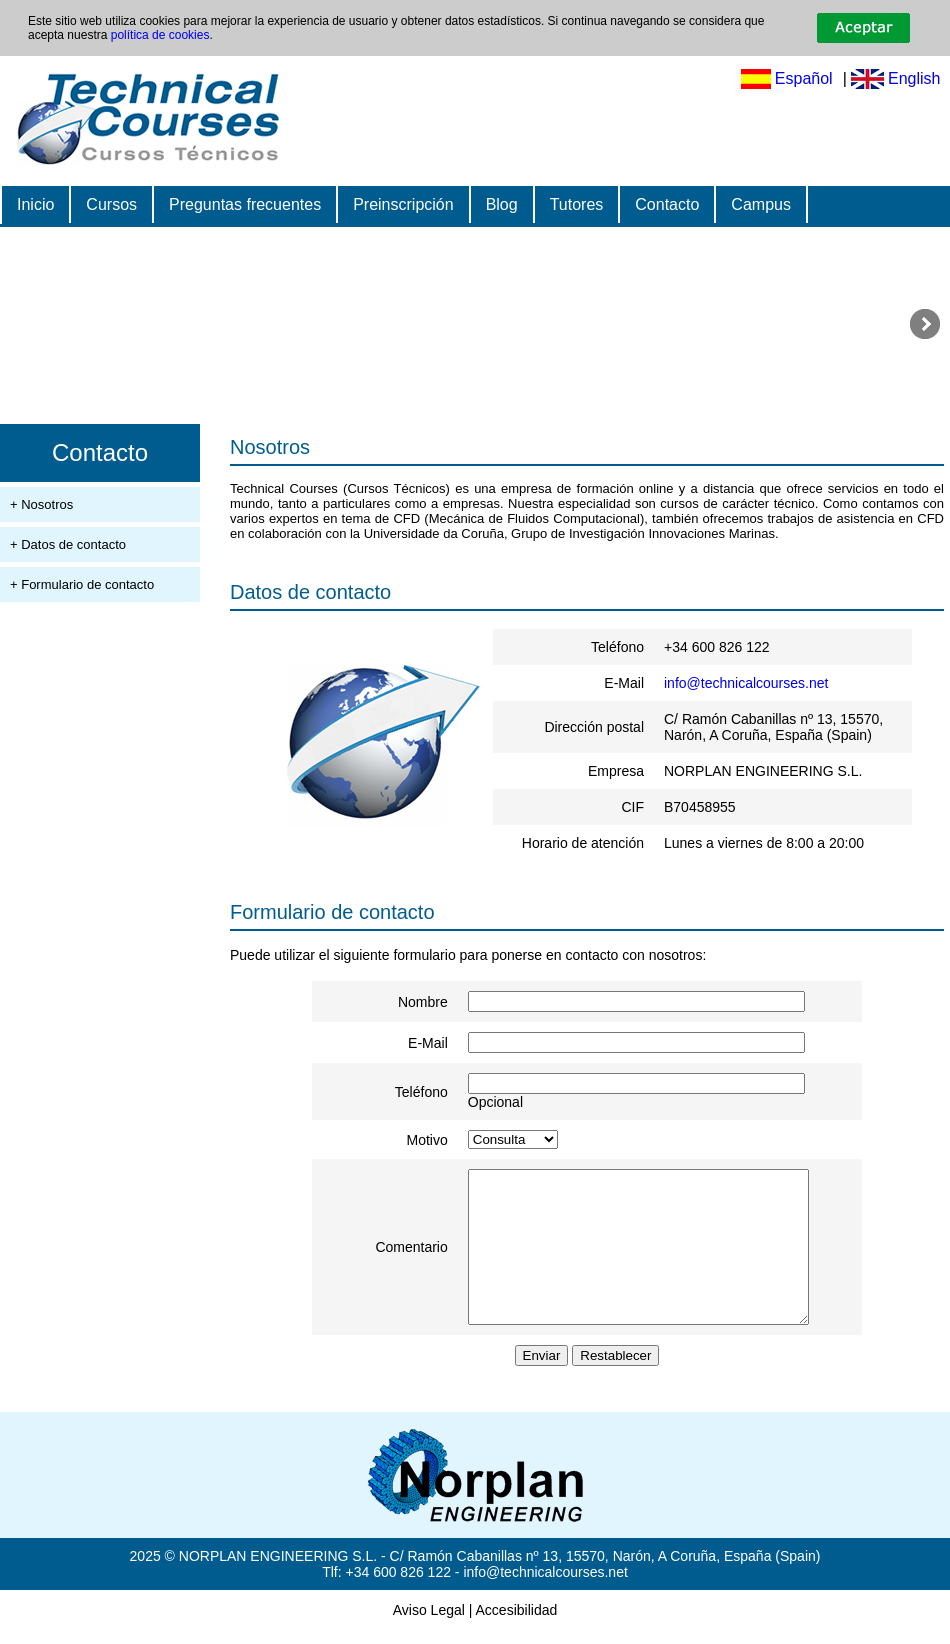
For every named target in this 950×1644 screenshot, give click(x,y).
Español (804, 78)
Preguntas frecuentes (245, 204)
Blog (502, 204)
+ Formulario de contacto (82, 584)
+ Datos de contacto (68, 544)
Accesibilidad (517, 1624)
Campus (761, 204)
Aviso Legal (429, 1624)
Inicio (35, 204)
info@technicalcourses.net (746, 683)
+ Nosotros (41, 504)
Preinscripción (403, 204)
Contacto (667, 204)
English (914, 78)
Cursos (111, 204)
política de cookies (160, 35)
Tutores (577, 204)
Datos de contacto (310, 592)
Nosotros (270, 447)
